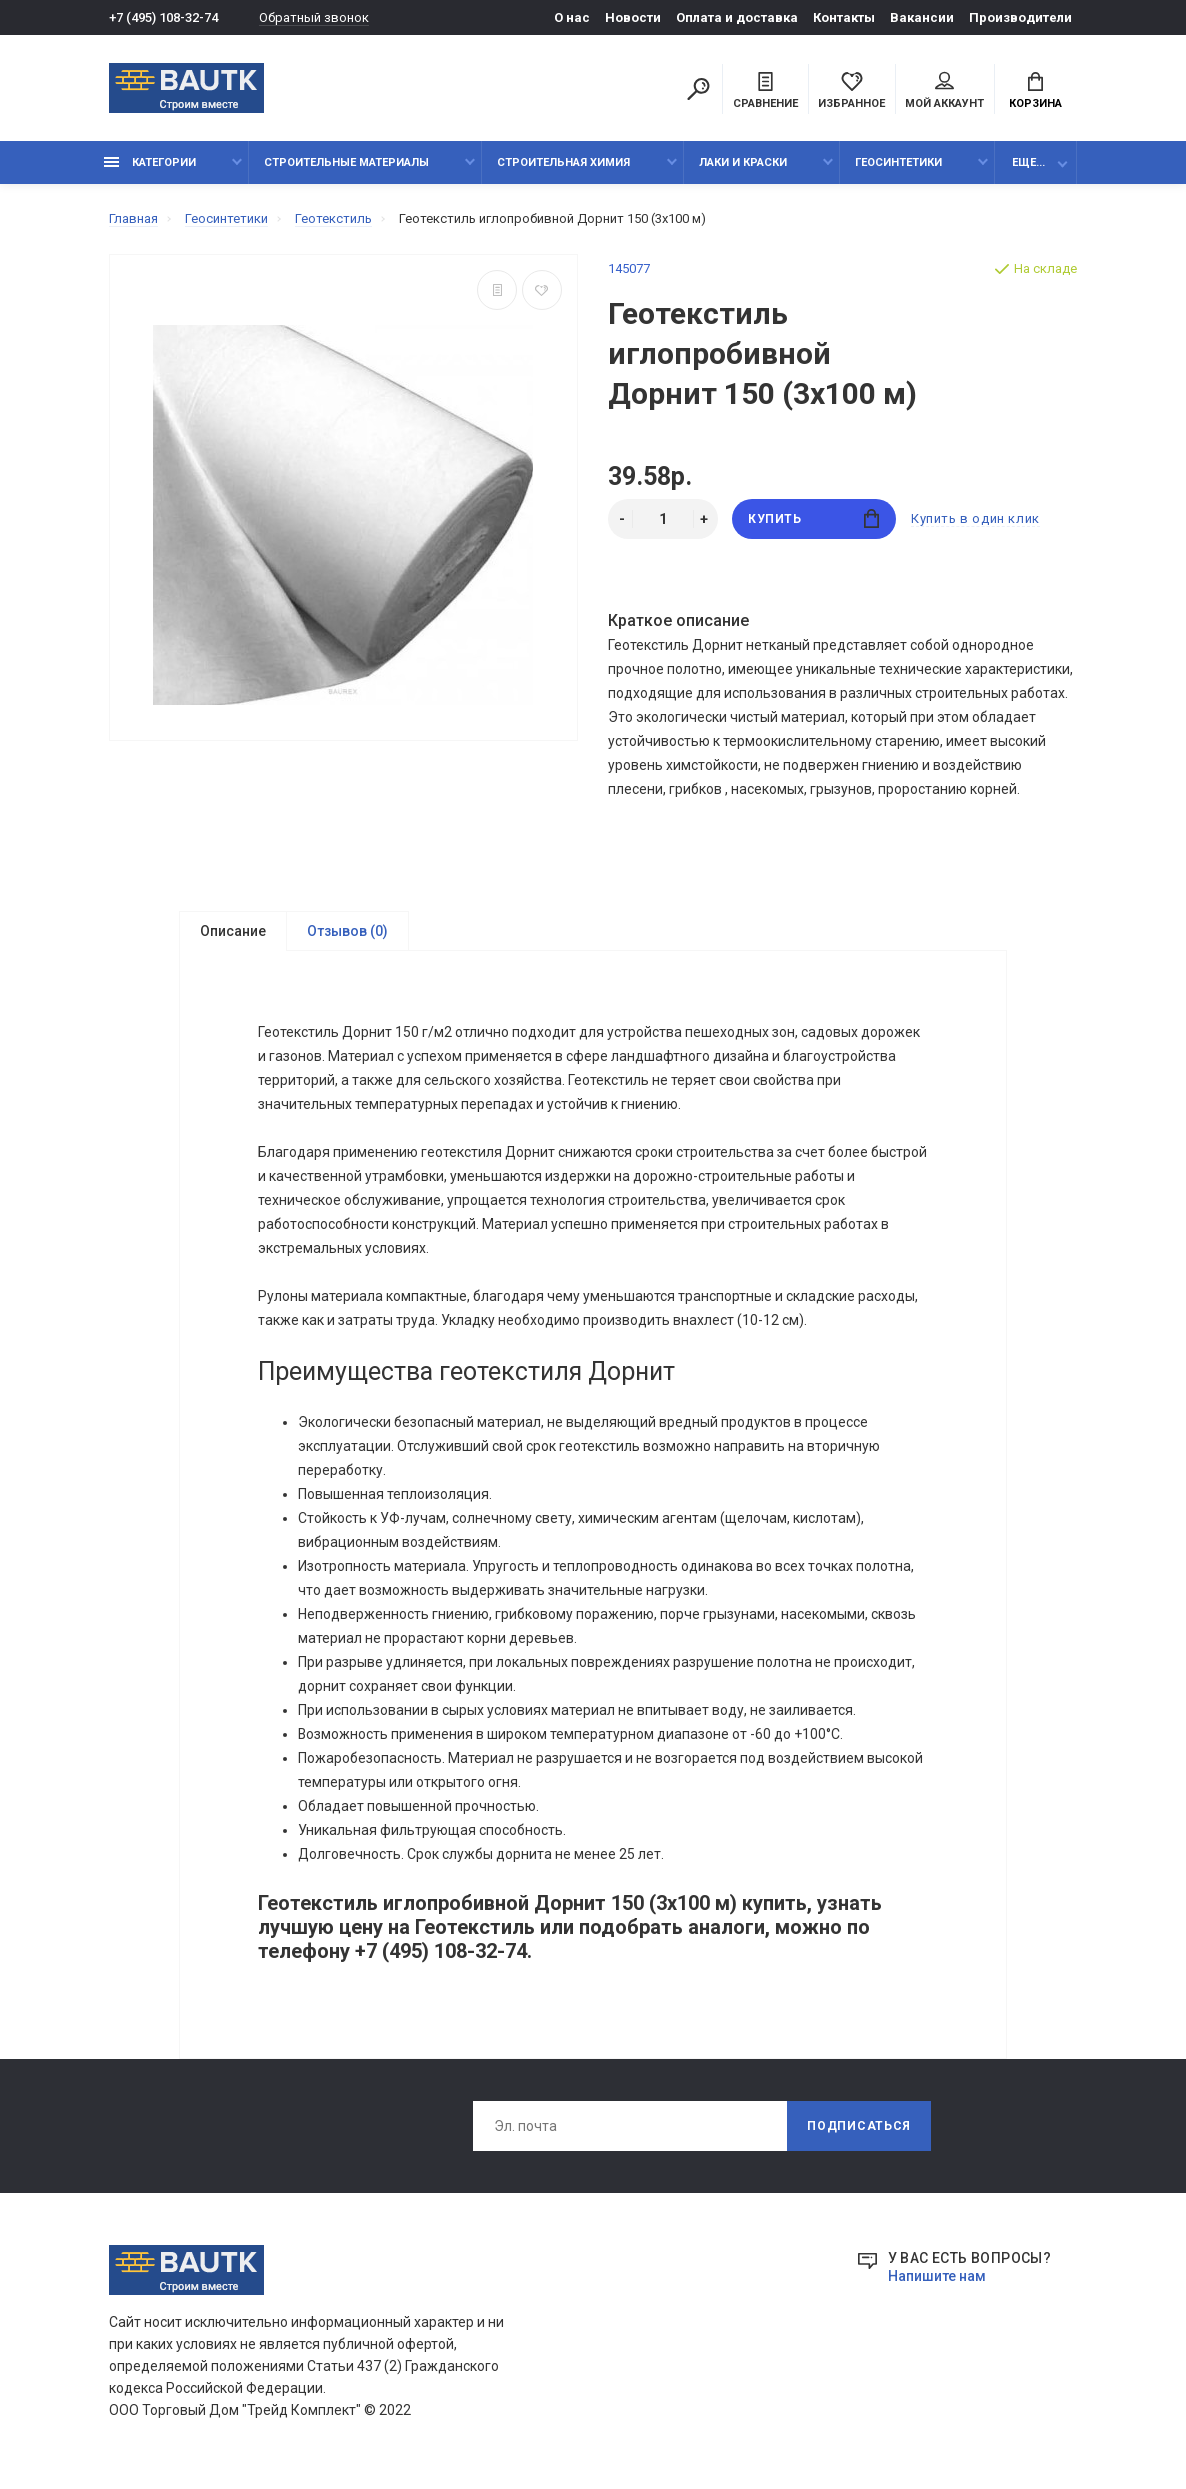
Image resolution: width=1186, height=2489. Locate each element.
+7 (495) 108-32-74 (163, 17)
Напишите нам (937, 2276)
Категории (150, 162)
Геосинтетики (898, 162)
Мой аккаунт (944, 91)
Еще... (1028, 162)
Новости (633, 17)
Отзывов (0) (347, 931)
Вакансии (922, 17)
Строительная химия (563, 162)
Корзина (1035, 91)
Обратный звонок (314, 17)
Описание (233, 931)
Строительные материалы (346, 162)
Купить (813, 518)
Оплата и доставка (737, 17)
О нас (572, 17)
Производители (1020, 17)
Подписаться (859, 2126)
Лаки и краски (743, 162)
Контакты (844, 17)
